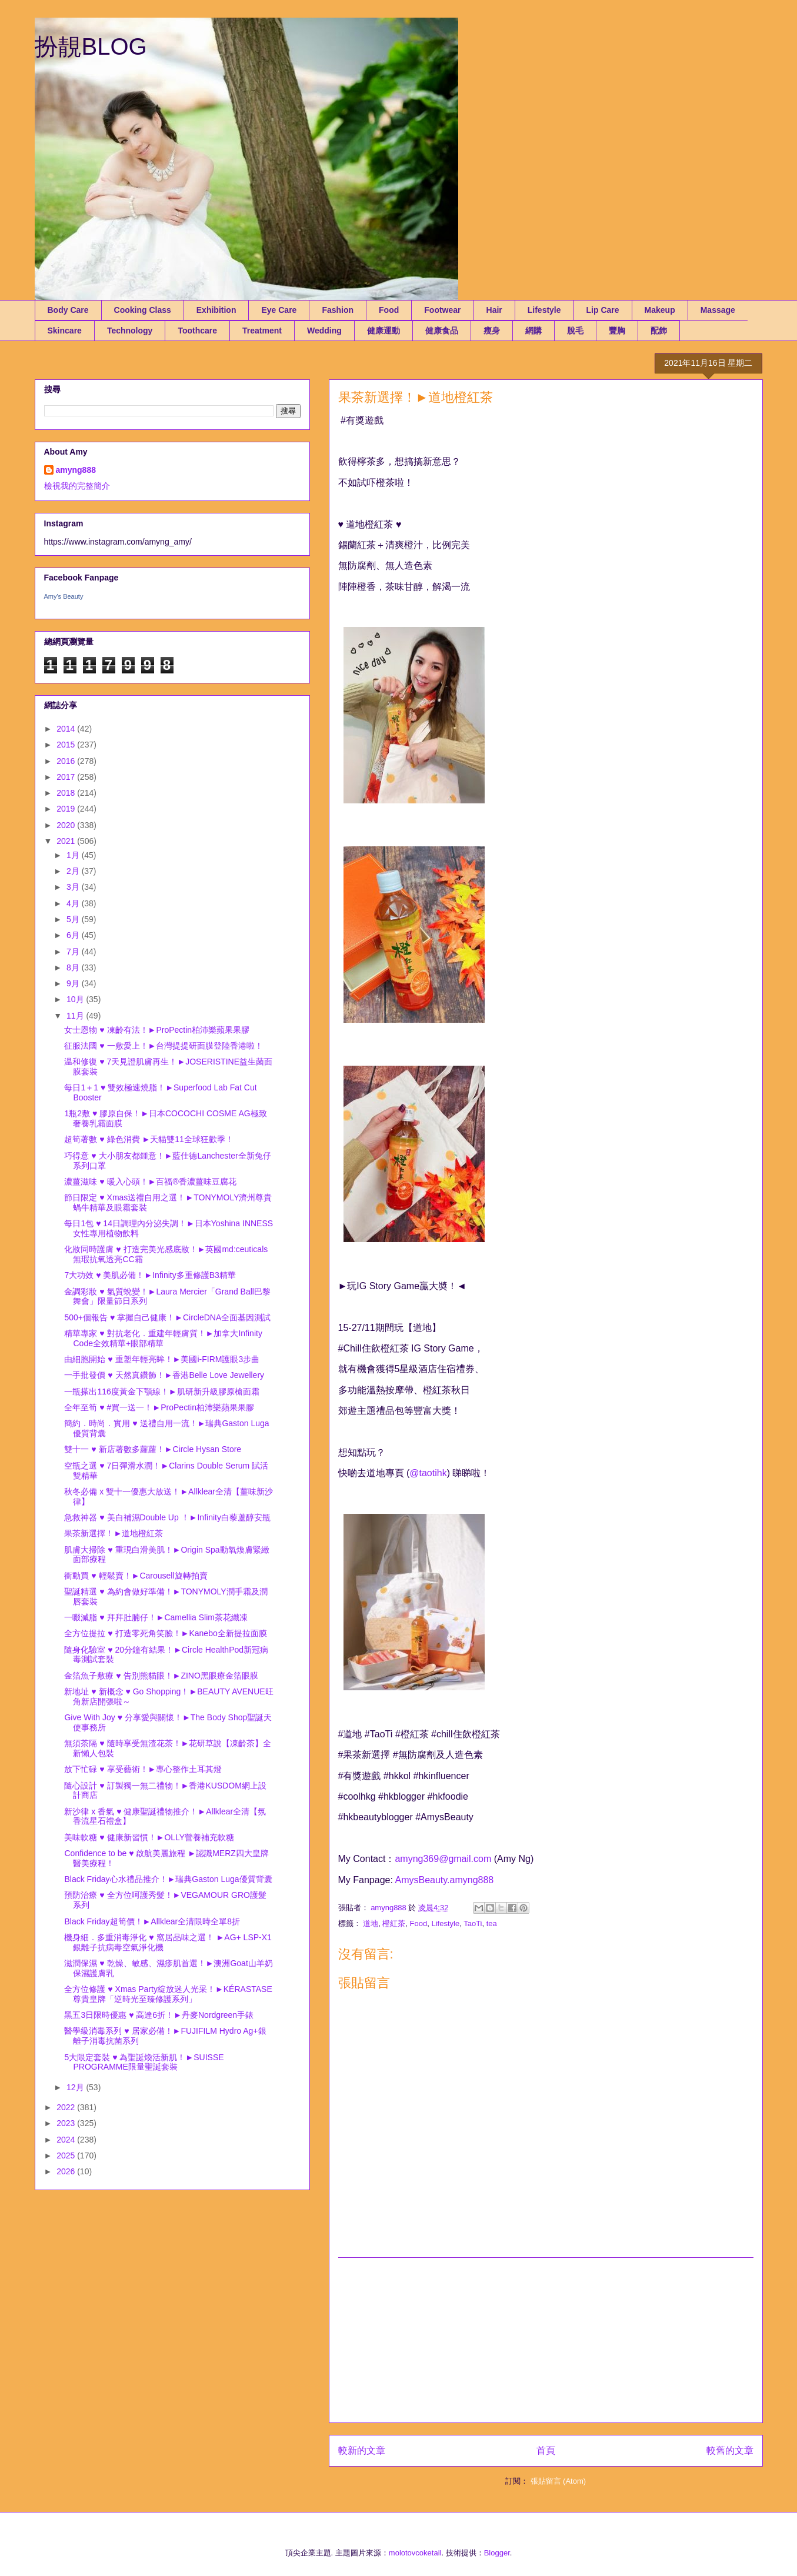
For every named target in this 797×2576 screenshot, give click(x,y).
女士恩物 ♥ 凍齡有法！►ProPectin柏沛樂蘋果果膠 (156, 1030)
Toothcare (197, 330)
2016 (66, 761)
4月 (74, 903)
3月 (74, 887)
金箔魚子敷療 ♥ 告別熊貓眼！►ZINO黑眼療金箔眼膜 (161, 1675)
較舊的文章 (729, 2450)
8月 (74, 967)
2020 (66, 825)
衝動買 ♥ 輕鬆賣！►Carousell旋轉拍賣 (135, 1575)
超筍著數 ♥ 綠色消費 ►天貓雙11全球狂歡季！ (148, 1139)
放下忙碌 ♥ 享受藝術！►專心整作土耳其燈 (143, 1769)
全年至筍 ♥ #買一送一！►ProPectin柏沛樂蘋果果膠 (159, 1407)
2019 (66, 808)
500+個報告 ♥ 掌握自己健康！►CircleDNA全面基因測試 (167, 1317)
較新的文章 (361, 2450)
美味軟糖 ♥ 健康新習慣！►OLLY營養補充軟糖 (149, 1837)
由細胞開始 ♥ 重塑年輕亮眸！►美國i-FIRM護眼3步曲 (161, 1359)
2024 (66, 2139)
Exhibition (216, 310)
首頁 (545, 2450)
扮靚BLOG (91, 46)
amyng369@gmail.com (443, 1859)
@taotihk (427, 1473)
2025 (66, 2155)
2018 (66, 793)
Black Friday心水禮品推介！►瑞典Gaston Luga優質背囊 (168, 1879)
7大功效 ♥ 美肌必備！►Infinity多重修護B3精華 (149, 1275)
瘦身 (491, 330)
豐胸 (617, 330)
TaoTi (472, 1923)
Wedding (324, 330)
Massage (718, 310)
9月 (74, 983)
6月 (74, 935)
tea (491, 1923)
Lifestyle (544, 310)
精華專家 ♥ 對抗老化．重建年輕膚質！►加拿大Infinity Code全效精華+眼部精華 (163, 1338)
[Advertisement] (546, 2340)
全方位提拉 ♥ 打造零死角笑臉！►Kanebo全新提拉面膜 (165, 1633)
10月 (76, 999)
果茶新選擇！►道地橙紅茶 (113, 1533)
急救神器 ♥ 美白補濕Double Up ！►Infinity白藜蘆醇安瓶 (167, 1517)
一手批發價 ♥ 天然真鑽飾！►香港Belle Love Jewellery (164, 1375)
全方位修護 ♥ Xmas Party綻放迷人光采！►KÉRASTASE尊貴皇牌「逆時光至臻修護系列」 (168, 1994)
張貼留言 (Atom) (558, 2481)
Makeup (660, 310)
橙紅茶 (393, 1923)
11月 (76, 1015)
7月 (74, 951)
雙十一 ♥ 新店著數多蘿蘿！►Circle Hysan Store (152, 1449)
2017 (66, 777)
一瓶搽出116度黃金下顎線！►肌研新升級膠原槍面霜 (161, 1391)
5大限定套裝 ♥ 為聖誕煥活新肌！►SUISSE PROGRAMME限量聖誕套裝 (144, 2062)
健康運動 (383, 330)
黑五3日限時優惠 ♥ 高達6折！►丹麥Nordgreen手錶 (159, 2015)
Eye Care (278, 310)
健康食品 (441, 330)
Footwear (442, 310)
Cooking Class (142, 310)
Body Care (68, 310)
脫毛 (575, 330)
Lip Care (602, 310)
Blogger (497, 2552)
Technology (130, 330)
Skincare (65, 330)
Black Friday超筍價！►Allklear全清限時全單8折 (152, 1921)
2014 (66, 728)
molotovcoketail (415, 2552)
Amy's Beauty (64, 596)
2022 (66, 2107)
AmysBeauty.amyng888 (444, 1880)
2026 (66, 2171)
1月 (74, 855)
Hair (494, 310)
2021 (66, 841)
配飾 (659, 330)
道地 (370, 1923)
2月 (74, 871)
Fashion (338, 310)
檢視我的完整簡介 (77, 485)
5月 (74, 919)
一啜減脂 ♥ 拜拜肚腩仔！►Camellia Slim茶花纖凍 (156, 1617)
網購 (533, 330)
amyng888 (76, 470)
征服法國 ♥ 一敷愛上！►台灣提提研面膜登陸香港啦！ (163, 1045)
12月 (76, 2087)
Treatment (262, 330)
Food (389, 310)
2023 (66, 2123)
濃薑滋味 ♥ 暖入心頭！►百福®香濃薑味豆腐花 (150, 1181)
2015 (66, 744)
